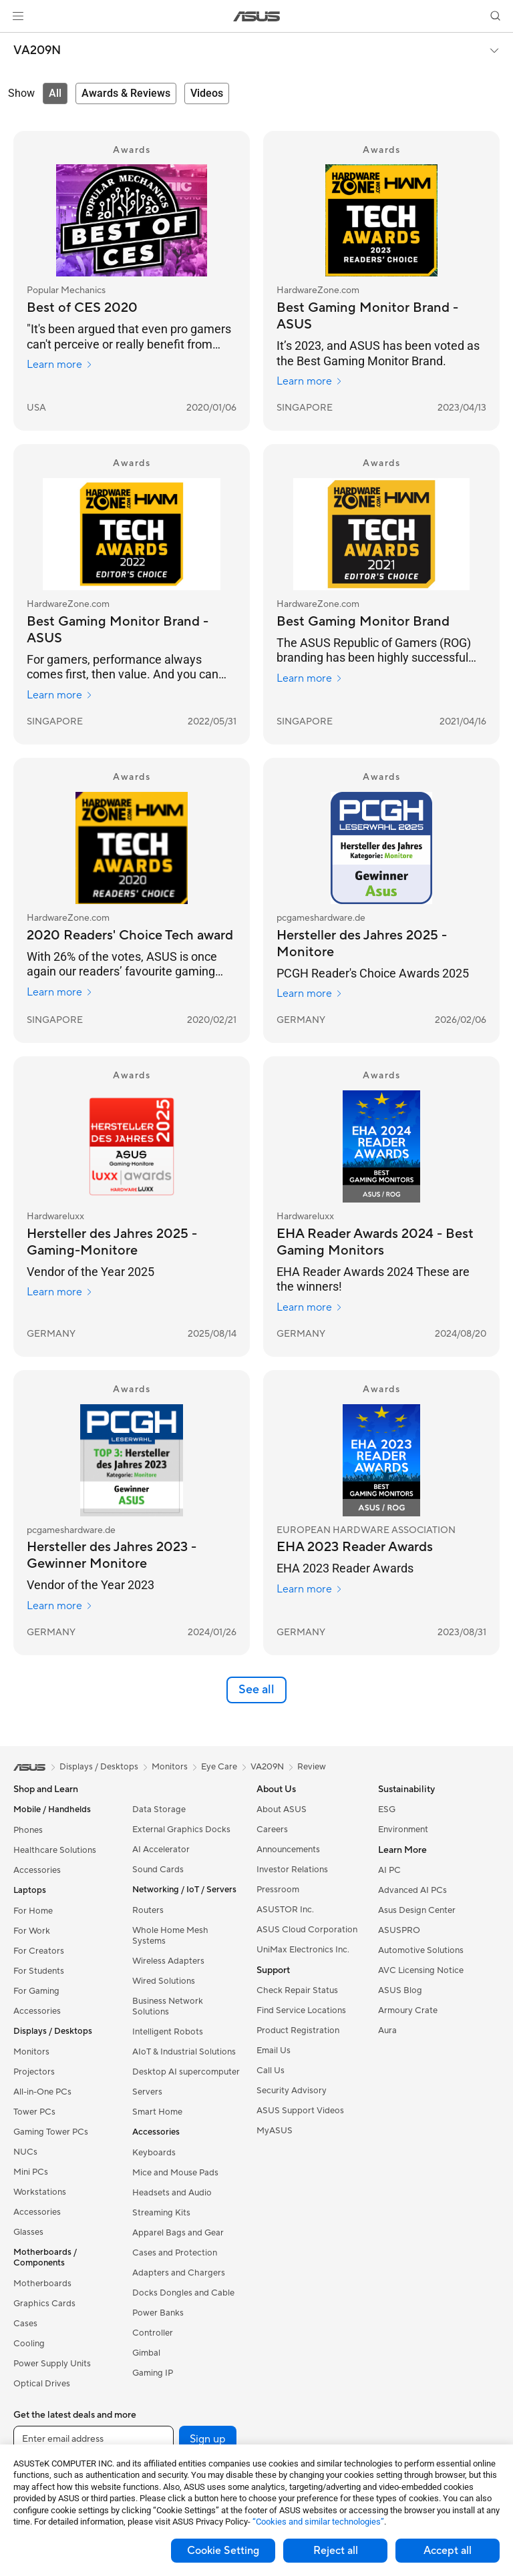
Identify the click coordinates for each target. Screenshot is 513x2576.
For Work (31, 1931)
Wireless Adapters (168, 1961)
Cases (25, 2323)
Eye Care (219, 1766)
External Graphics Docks (181, 1829)
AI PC (389, 1870)
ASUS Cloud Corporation (306, 1929)
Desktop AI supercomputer (186, 2072)
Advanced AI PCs (412, 1890)
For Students (38, 1971)
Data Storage (159, 1809)
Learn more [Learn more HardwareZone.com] (310, 381)
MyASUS (274, 2130)
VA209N (37, 50)
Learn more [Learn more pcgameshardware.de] (310, 993)
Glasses (28, 2232)
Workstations (39, 2192)
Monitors (31, 2052)
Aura (387, 2030)
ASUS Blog (400, 1990)
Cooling (29, 2343)
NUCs (25, 2152)
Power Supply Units (52, 2363)
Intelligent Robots (167, 2031)
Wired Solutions (163, 1981)
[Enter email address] (93, 2439)
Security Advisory (291, 2090)
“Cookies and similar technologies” (318, 2522)
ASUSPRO (399, 1930)
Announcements (288, 1849)
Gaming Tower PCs (50, 2132)
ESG (386, 1809)
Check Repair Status (297, 1990)
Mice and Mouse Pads (175, 2172)
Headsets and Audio (172, 2192)
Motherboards (42, 2283)
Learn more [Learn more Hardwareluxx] (60, 1292)
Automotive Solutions (421, 1950)
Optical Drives (41, 2383)
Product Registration (297, 2030)
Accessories (37, 1870)
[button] (18, 16)
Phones (28, 1830)
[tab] (55, 93)
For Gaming (36, 1991)
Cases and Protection (174, 2252)
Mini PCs (30, 2172)
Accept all (447, 2550)
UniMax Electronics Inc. (302, 1949)
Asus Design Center (417, 1910)
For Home (33, 1911)
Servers (147, 2092)
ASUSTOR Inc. (285, 1909)
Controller (152, 2333)
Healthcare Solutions (54, 1850)
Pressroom (277, 1889)
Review (311, 1766)
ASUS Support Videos (300, 2110)
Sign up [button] (208, 2439)
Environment (403, 1829)
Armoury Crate (408, 2010)
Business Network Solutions (167, 2006)
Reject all (335, 2550)
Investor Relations (292, 1869)
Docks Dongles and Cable (183, 2293)
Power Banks (158, 2313)
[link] (257, 16)
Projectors (34, 2072)
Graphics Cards (44, 2303)
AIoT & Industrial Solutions (184, 2052)
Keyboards (154, 2152)
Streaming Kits (161, 2212)
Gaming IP (152, 2373)
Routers (148, 1910)
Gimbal (146, 2353)
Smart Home (157, 2112)
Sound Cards (158, 1869)
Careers (272, 1829)
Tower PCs (34, 2112)
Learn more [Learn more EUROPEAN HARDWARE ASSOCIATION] (310, 1589)
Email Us (273, 2050)
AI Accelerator (161, 1849)
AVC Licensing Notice (421, 1970)
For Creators (38, 1951)
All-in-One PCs (42, 2092)
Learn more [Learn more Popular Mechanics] (60, 364)
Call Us (270, 2070)
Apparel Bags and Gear (178, 2232)
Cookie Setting (223, 2550)
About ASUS (281, 1809)
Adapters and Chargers (178, 2273)
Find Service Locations (301, 2010)
